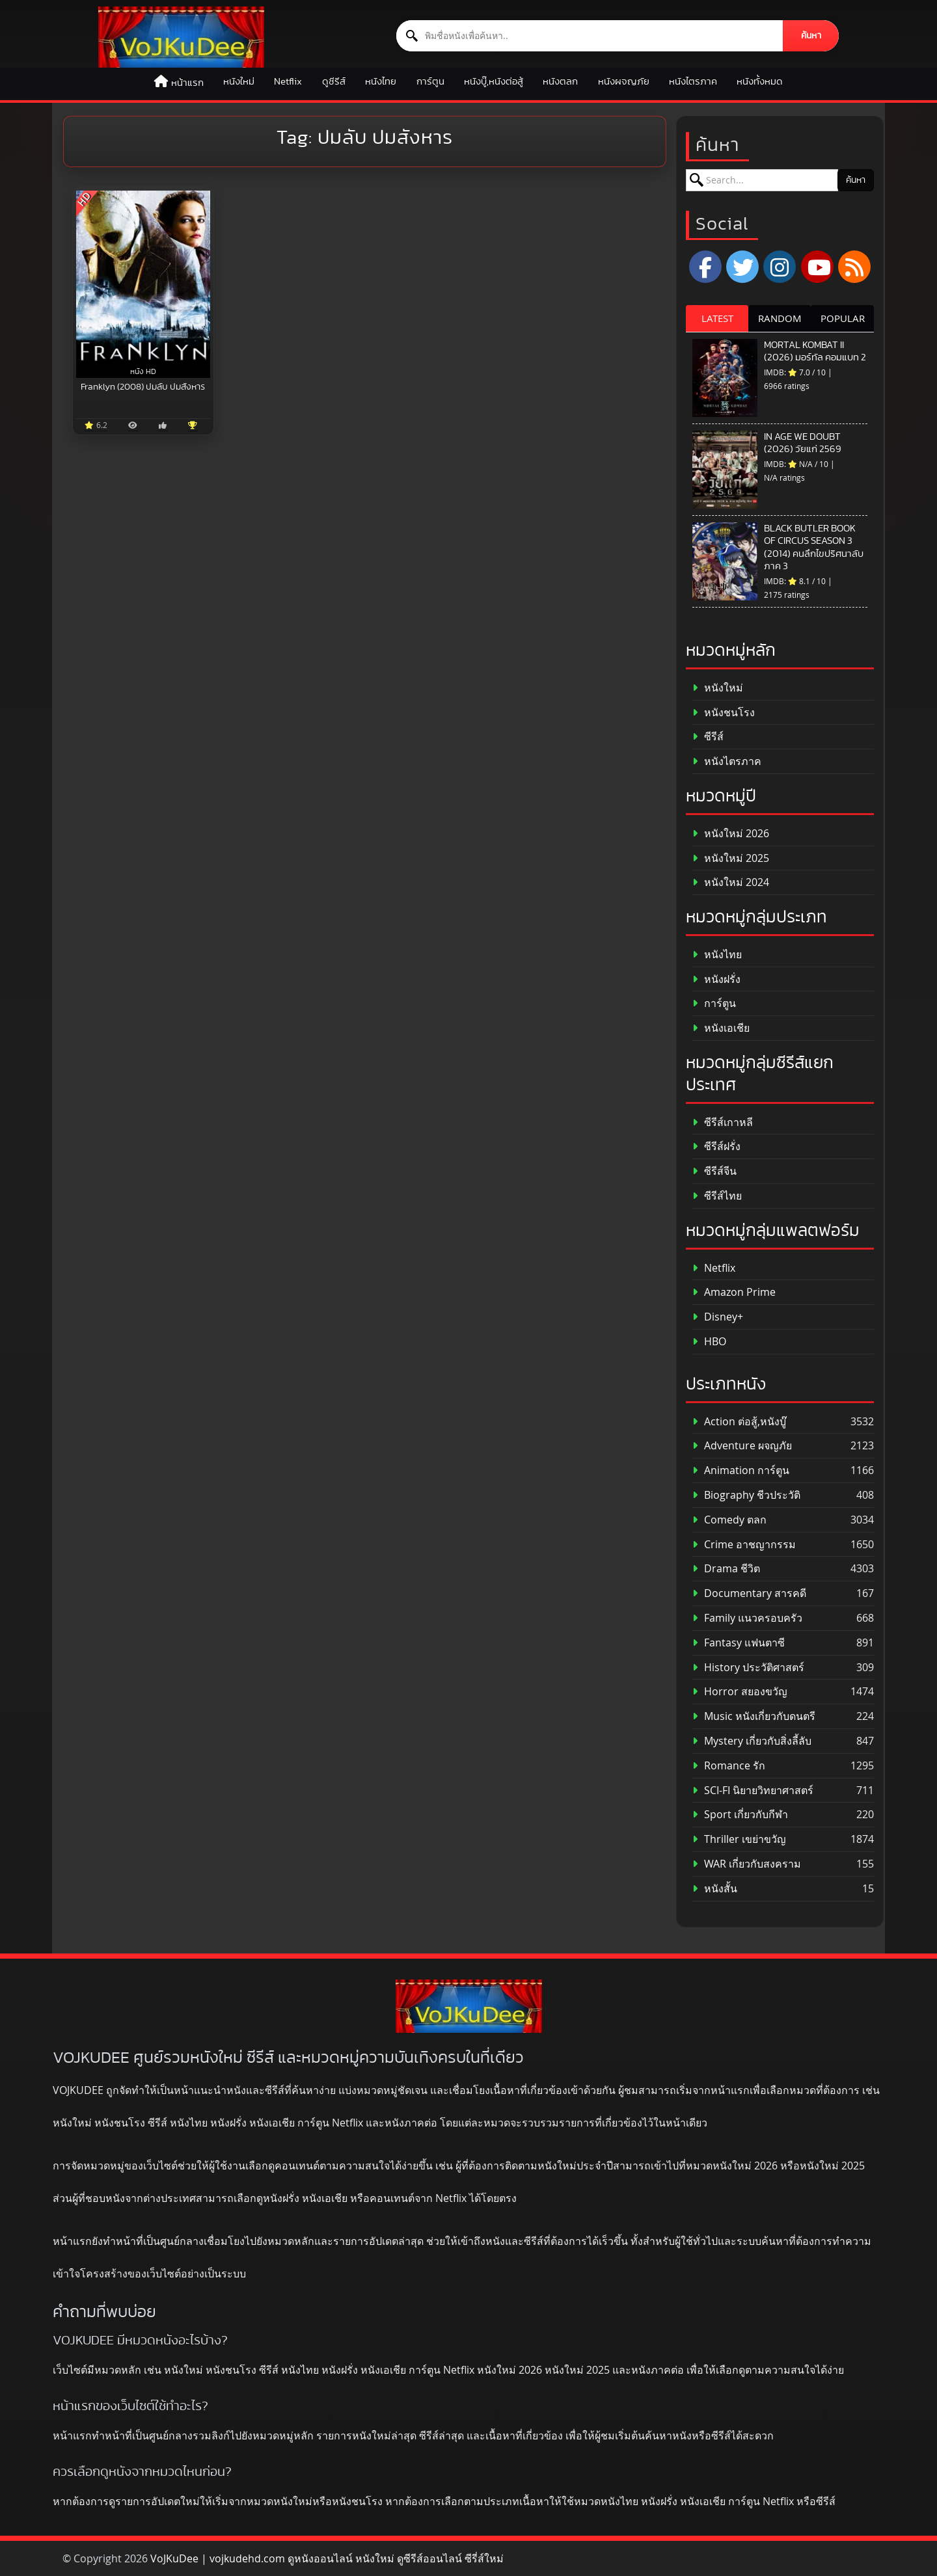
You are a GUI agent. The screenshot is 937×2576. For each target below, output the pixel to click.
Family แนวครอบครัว (747, 1618)
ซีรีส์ (708, 737)
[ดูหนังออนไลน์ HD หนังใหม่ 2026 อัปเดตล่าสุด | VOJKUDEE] (181, 37)
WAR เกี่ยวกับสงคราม (746, 1864)
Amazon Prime (734, 1292)
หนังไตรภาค (693, 82)
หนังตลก (560, 82)
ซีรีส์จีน (714, 1171)
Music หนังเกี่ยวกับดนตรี (753, 1716)
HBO (709, 1341)
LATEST (717, 318)
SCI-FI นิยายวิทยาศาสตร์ (752, 1790)
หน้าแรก (187, 83)
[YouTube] (817, 266)
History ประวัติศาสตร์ (748, 1667)
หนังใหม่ (238, 82)
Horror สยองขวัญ (739, 1691)
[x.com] (742, 266)
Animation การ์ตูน (740, 1470)
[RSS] (854, 266)
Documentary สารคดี (749, 1593)
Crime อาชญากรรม (744, 1544)
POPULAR (843, 318)
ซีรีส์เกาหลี (722, 1122)
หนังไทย (380, 82)
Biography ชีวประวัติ (746, 1495)
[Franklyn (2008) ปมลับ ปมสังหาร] (143, 284)
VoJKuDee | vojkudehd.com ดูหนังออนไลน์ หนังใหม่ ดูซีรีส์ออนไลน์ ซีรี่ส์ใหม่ (327, 2558)
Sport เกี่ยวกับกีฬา (740, 1814)
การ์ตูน (430, 82)
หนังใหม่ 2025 (730, 858)
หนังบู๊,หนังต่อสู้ (493, 82)
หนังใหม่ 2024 (730, 882)
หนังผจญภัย (623, 82)
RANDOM (780, 318)
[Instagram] (779, 266)
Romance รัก (728, 1766)
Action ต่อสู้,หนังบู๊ (739, 1422)
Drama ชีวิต (726, 1569)
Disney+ (717, 1317)
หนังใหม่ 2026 (730, 833)
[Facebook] (705, 266)
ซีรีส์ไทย (717, 1196)
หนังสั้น (714, 1889)
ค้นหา (811, 35)
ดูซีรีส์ (334, 82)
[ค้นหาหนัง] (589, 35)
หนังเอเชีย (721, 1028)
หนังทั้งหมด (760, 82)
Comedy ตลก (729, 1520)
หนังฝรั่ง (716, 979)
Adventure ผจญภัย (742, 1446)
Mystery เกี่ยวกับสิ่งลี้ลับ (751, 1741)
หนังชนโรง (723, 712)
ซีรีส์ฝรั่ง (716, 1146)
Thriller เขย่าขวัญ (739, 1839)
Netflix (288, 82)
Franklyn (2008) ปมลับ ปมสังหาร (143, 387)
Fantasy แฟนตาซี (738, 1643)
